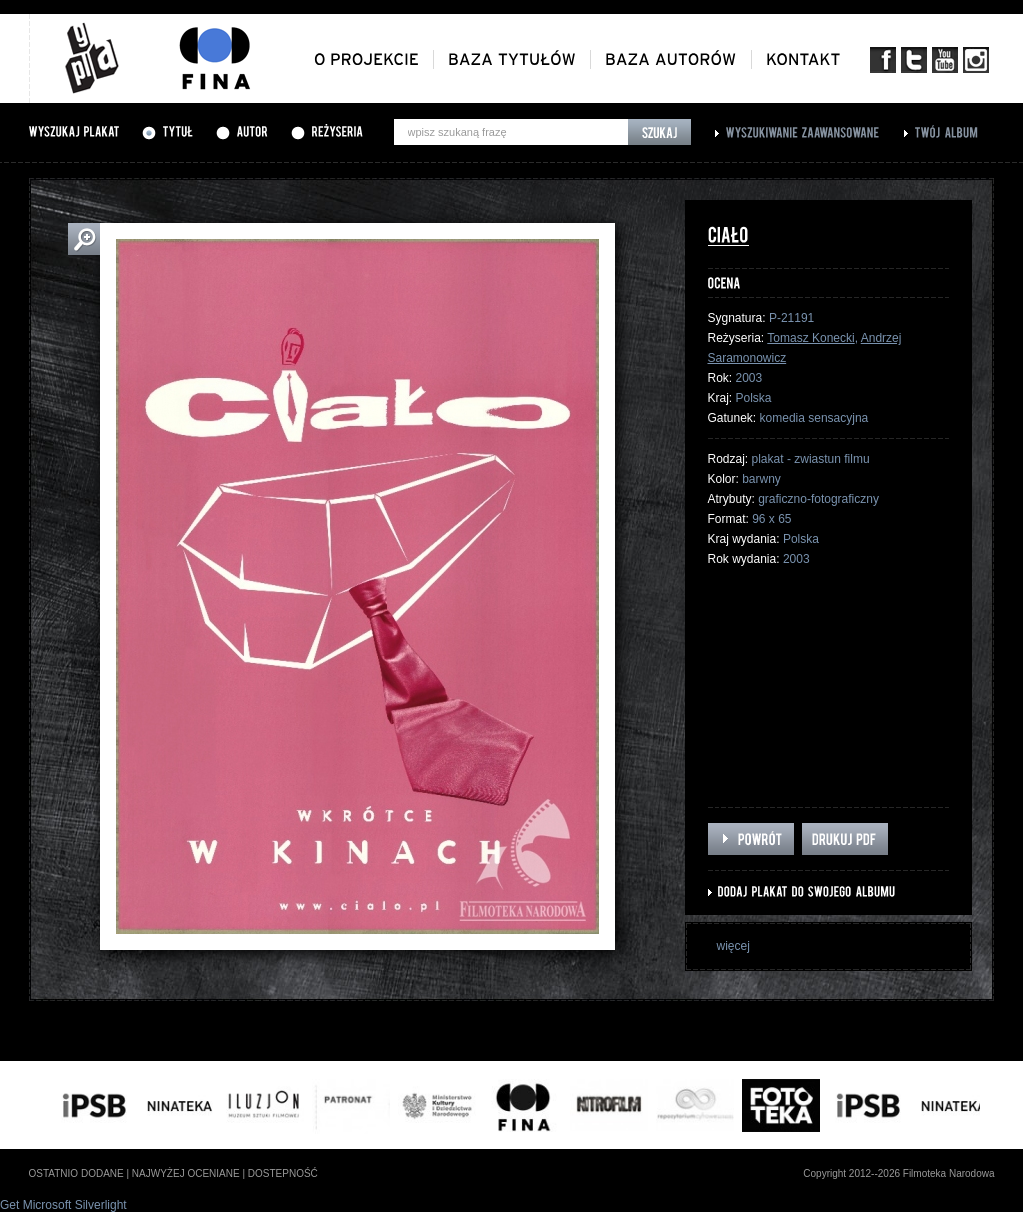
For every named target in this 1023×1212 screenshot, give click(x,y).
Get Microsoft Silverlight (63, 1205)
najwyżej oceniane (186, 1173)
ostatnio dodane (76, 1173)
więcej (733, 946)
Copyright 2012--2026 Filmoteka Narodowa (898, 1173)
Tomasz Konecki (810, 338)
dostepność (283, 1173)
